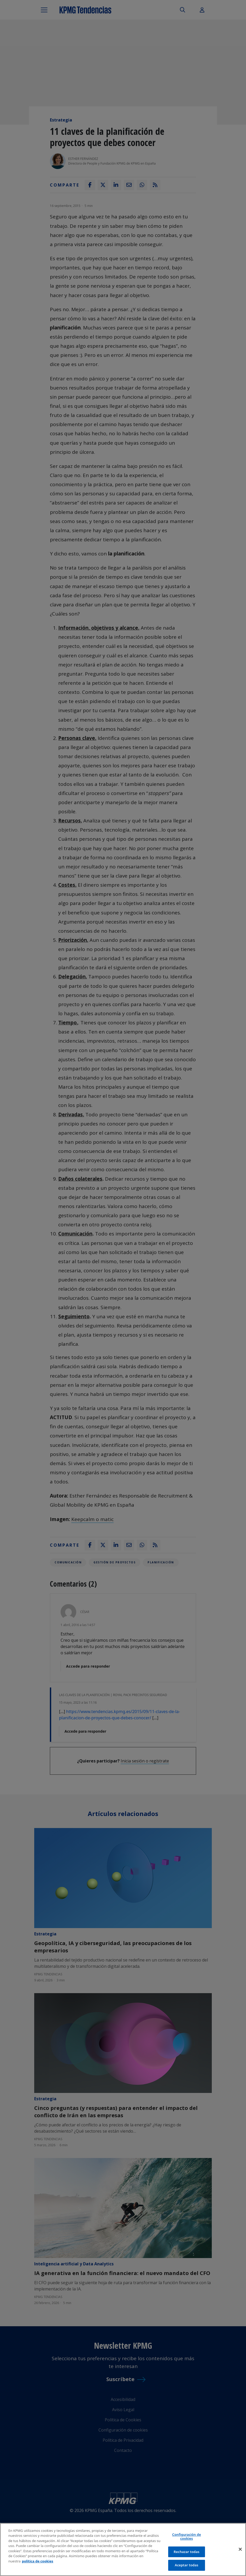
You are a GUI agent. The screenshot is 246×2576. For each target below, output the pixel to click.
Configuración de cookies (186, 2536)
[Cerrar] (240, 2549)
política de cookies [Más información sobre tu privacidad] (37, 2561)
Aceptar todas (186, 2565)
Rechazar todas (187, 2551)
